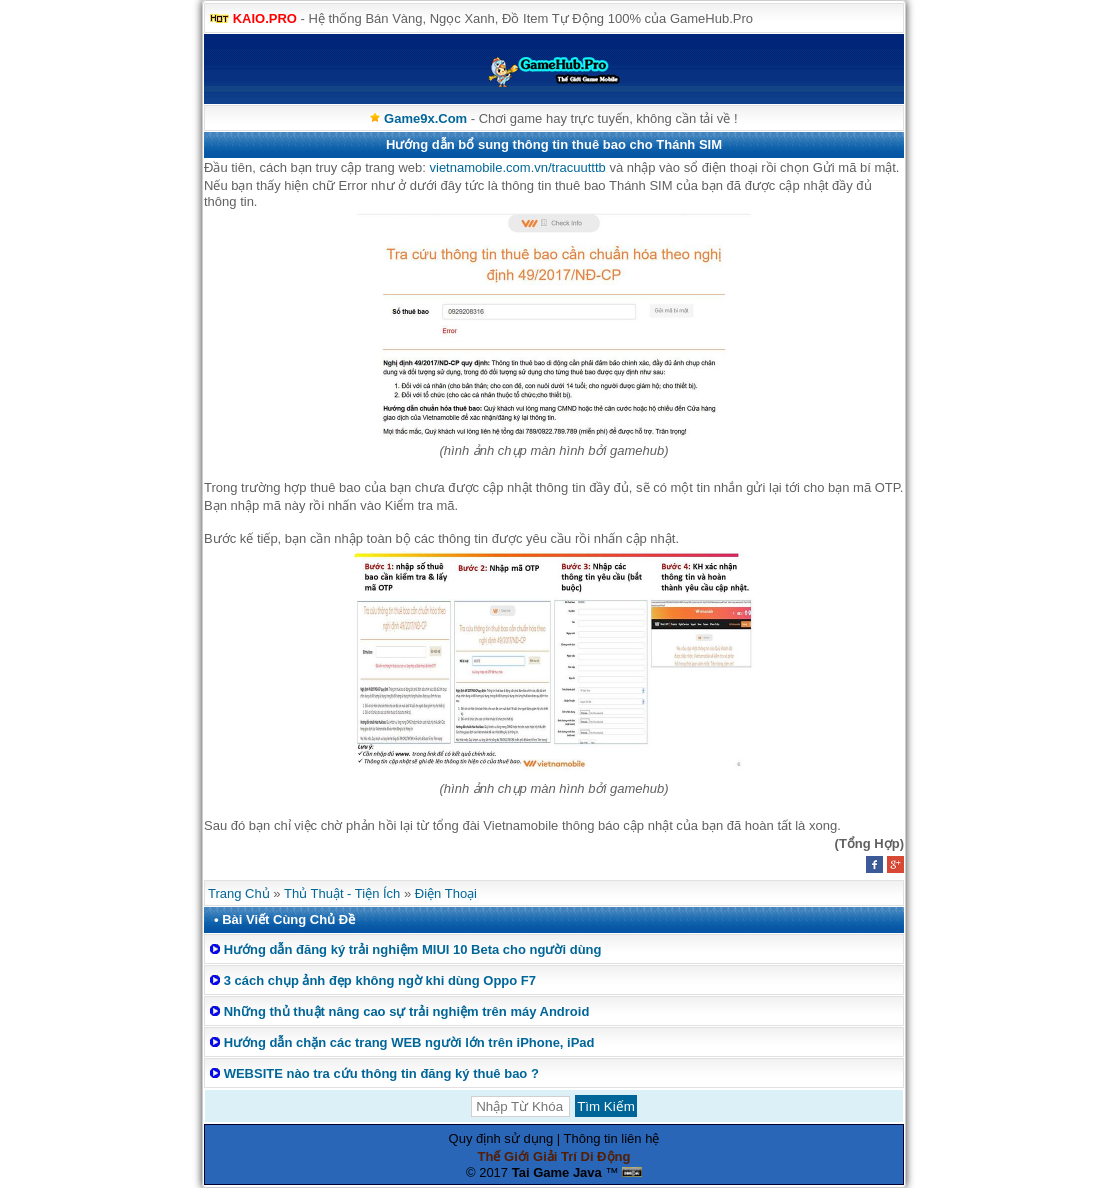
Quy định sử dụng (501, 1138)
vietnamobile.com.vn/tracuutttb (518, 167)
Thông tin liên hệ (612, 1138)
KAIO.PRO (265, 18)
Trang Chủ (239, 893)
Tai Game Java (557, 1172)
